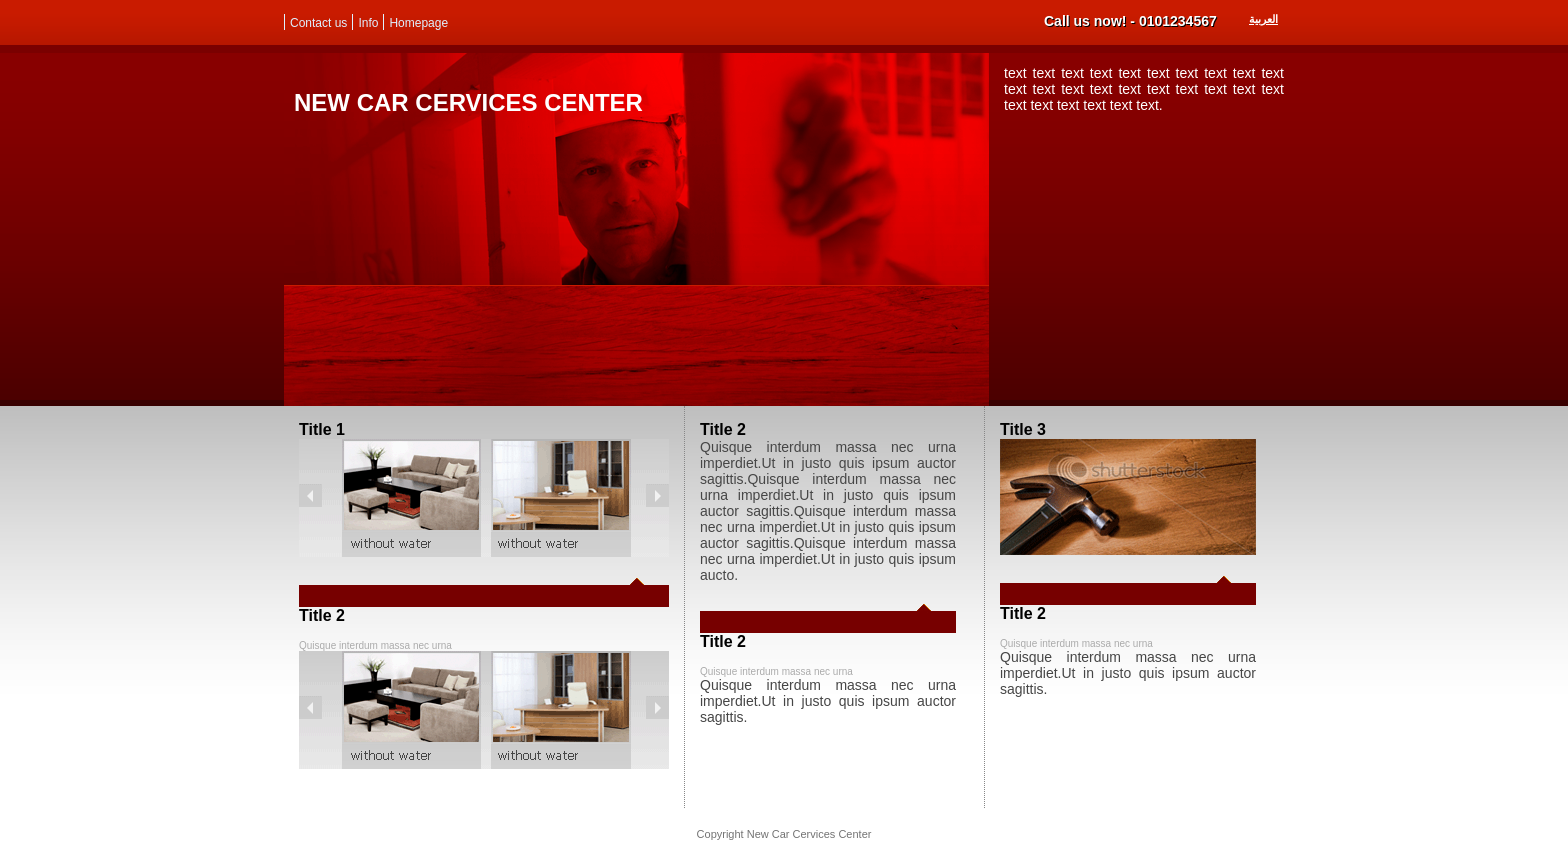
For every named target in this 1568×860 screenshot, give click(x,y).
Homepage (418, 23)
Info (368, 23)
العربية (1263, 19)
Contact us (318, 23)
